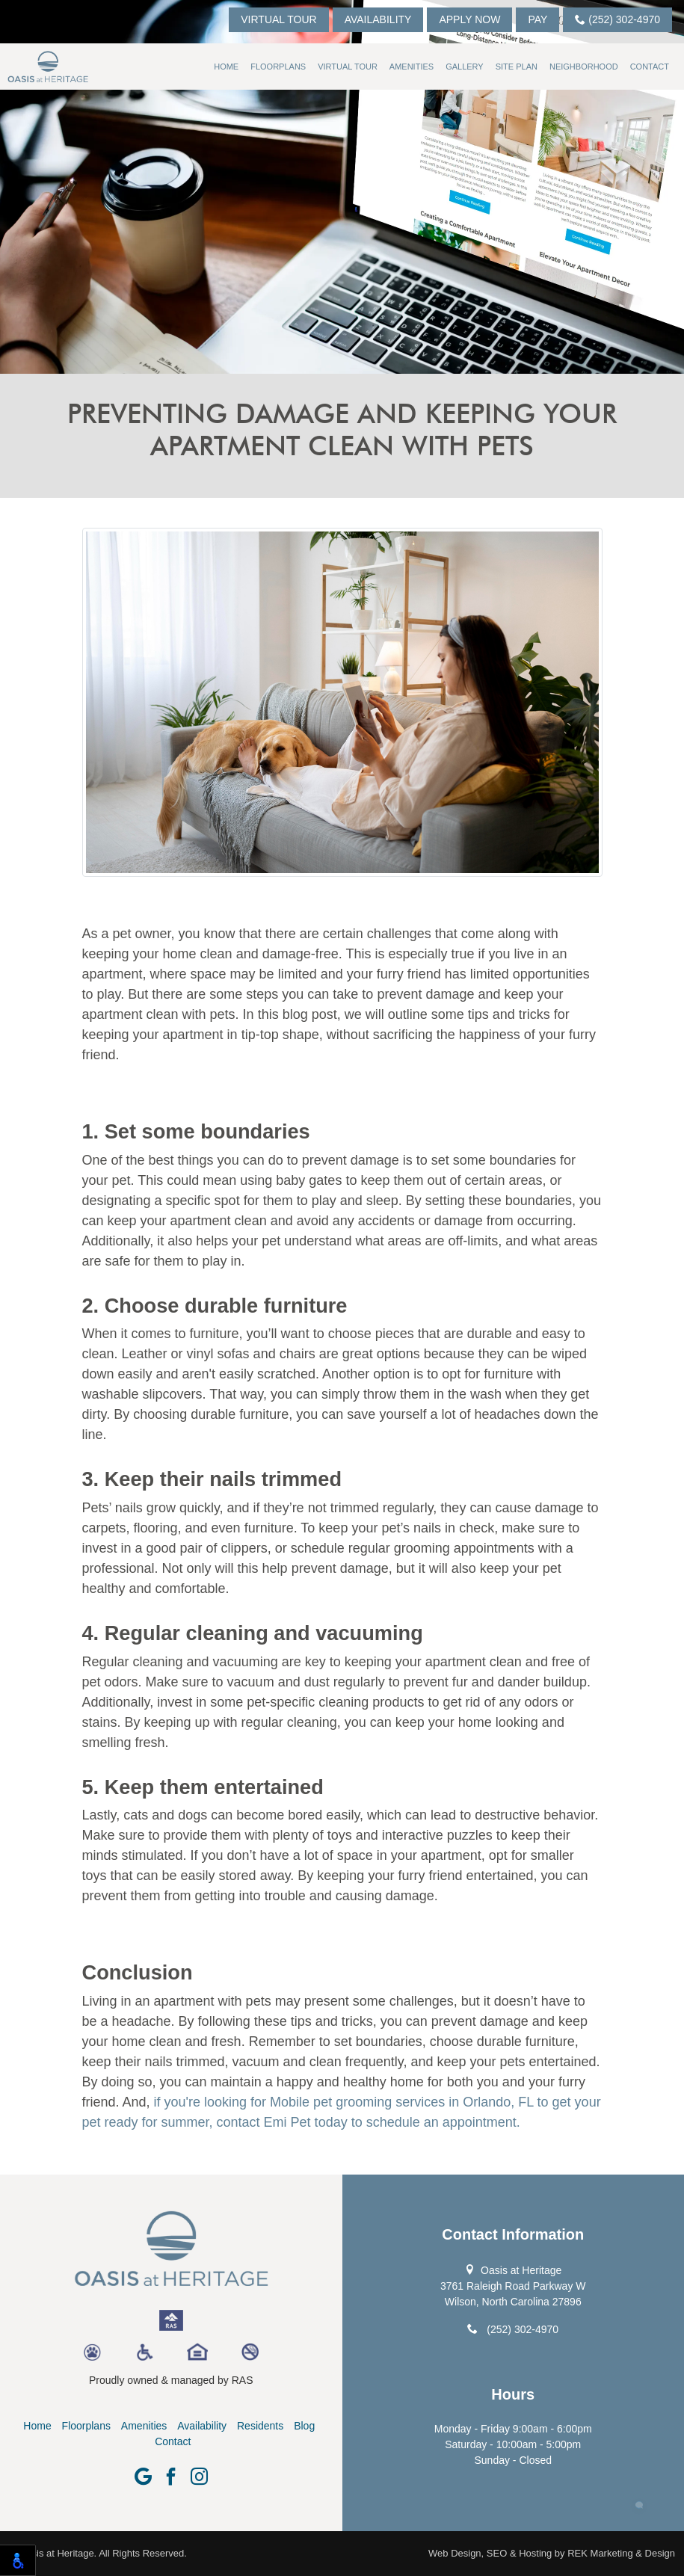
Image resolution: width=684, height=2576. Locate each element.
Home (226, 66)
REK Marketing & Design (621, 2553)
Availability (378, 19)
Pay (537, 19)
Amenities (411, 66)
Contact (649, 66)
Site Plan (516, 66)
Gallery (465, 66)
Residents (260, 2426)
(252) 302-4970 (617, 19)
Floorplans (278, 66)
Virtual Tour (278, 19)
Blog (304, 2426)
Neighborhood (583, 66)
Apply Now (469, 19)
